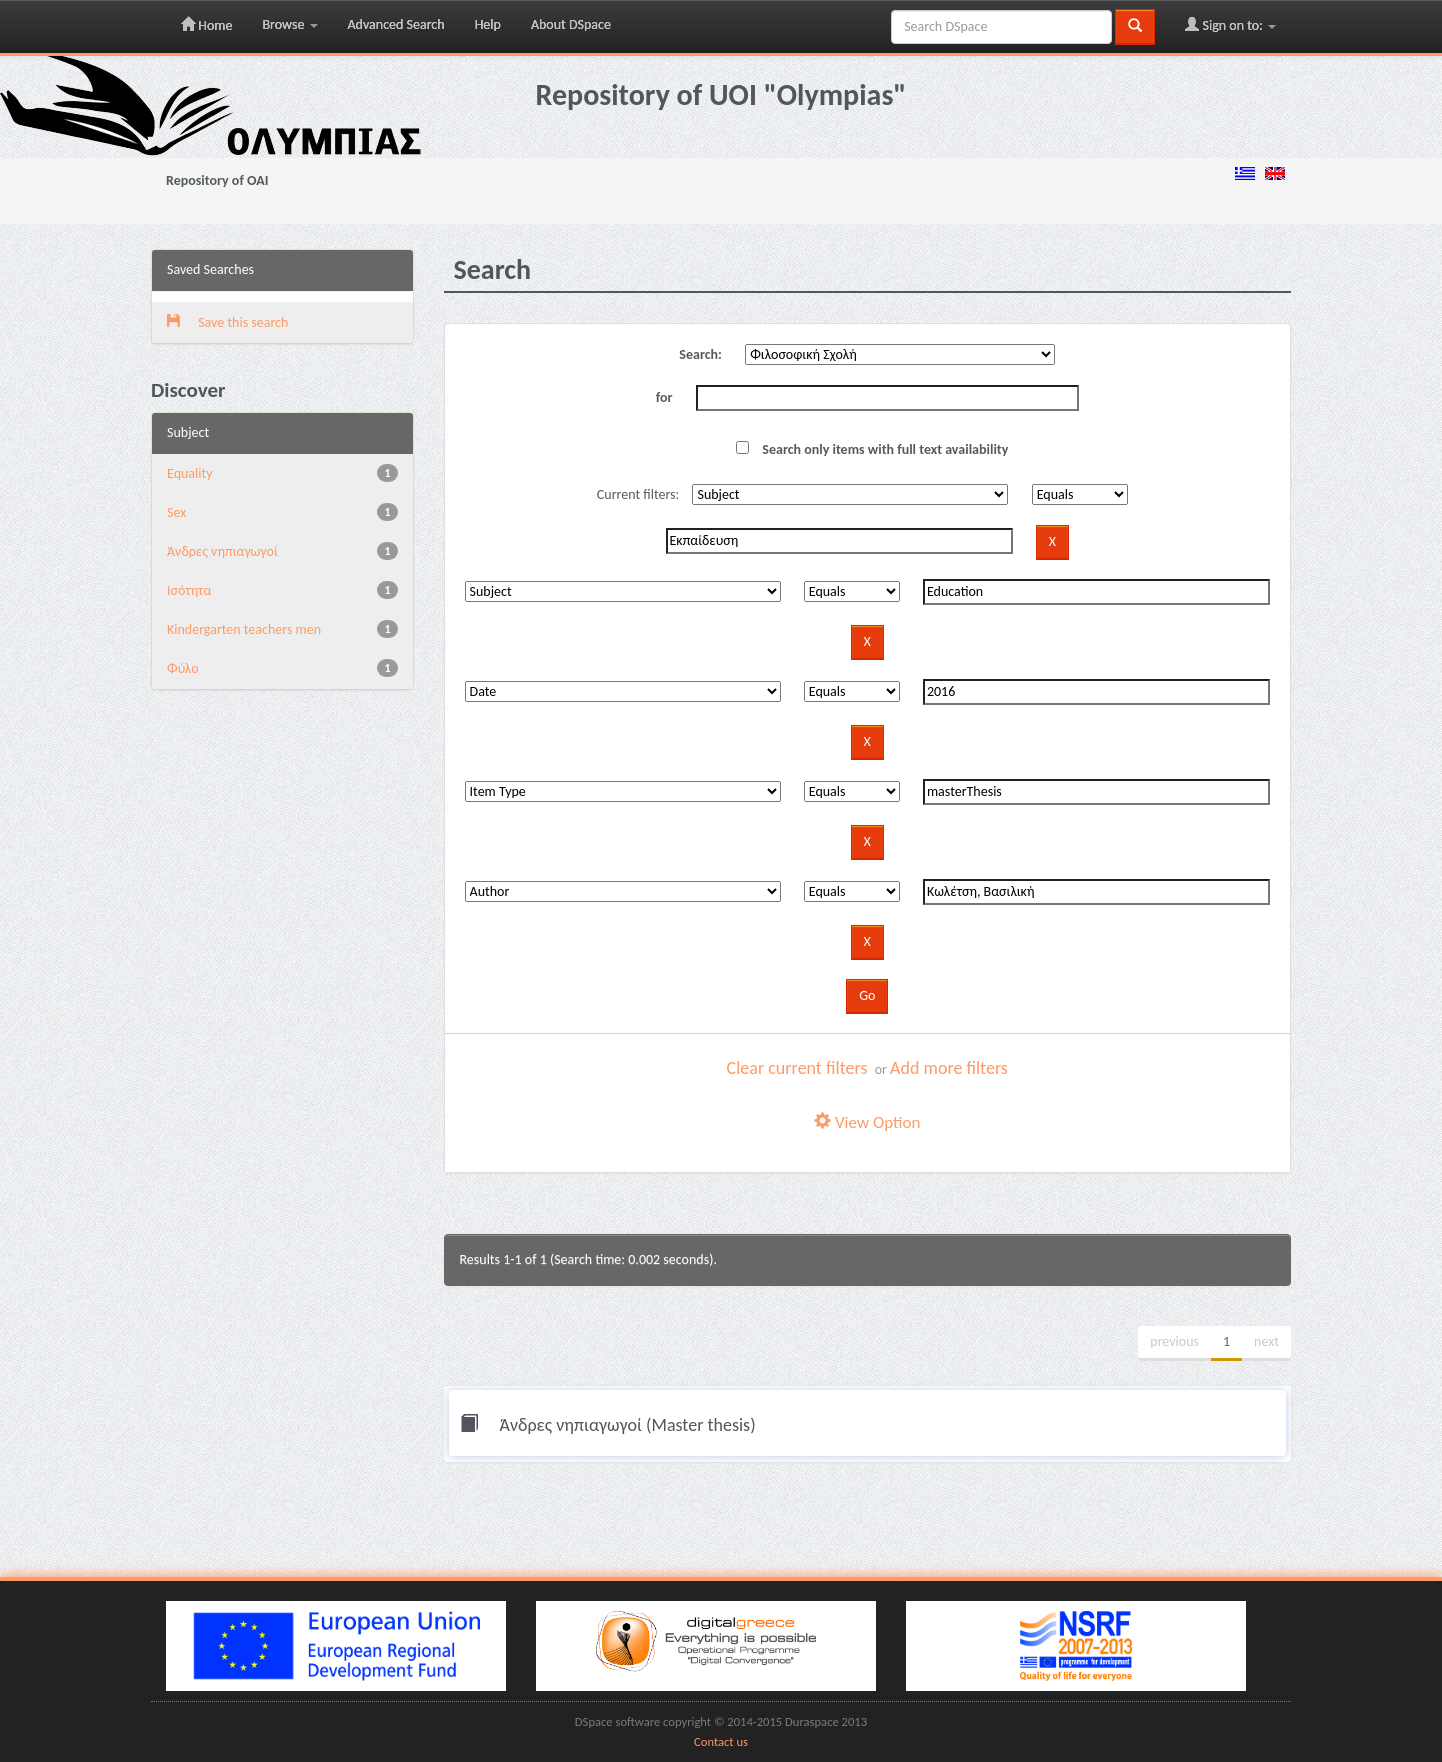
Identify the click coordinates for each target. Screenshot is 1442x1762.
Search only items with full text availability (872, 449)
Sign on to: (1230, 25)
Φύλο (183, 668)
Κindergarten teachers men (244, 629)
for (664, 397)
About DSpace (571, 24)
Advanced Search (396, 24)
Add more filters (949, 1068)
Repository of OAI (217, 180)
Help (488, 24)
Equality (190, 473)
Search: (700, 354)
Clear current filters (797, 1068)
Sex (176, 512)
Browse (289, 24)
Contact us (721, 1741)
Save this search (227, 322)
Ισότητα (189, 590)
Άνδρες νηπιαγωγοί (222, 551)
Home (206, 25)
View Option (867, 1122)
